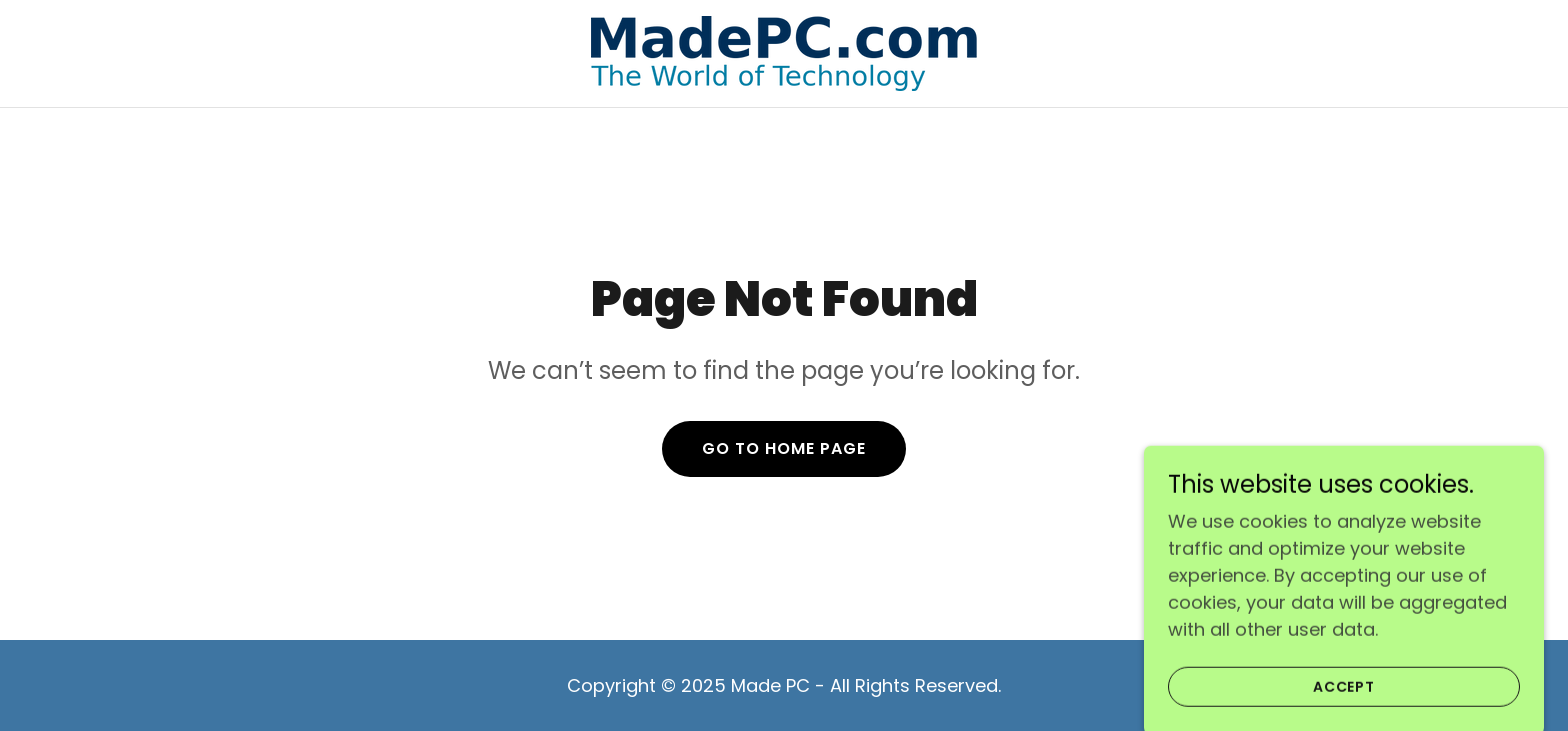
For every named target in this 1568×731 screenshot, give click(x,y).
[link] (784, 51)
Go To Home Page (784, 448)
